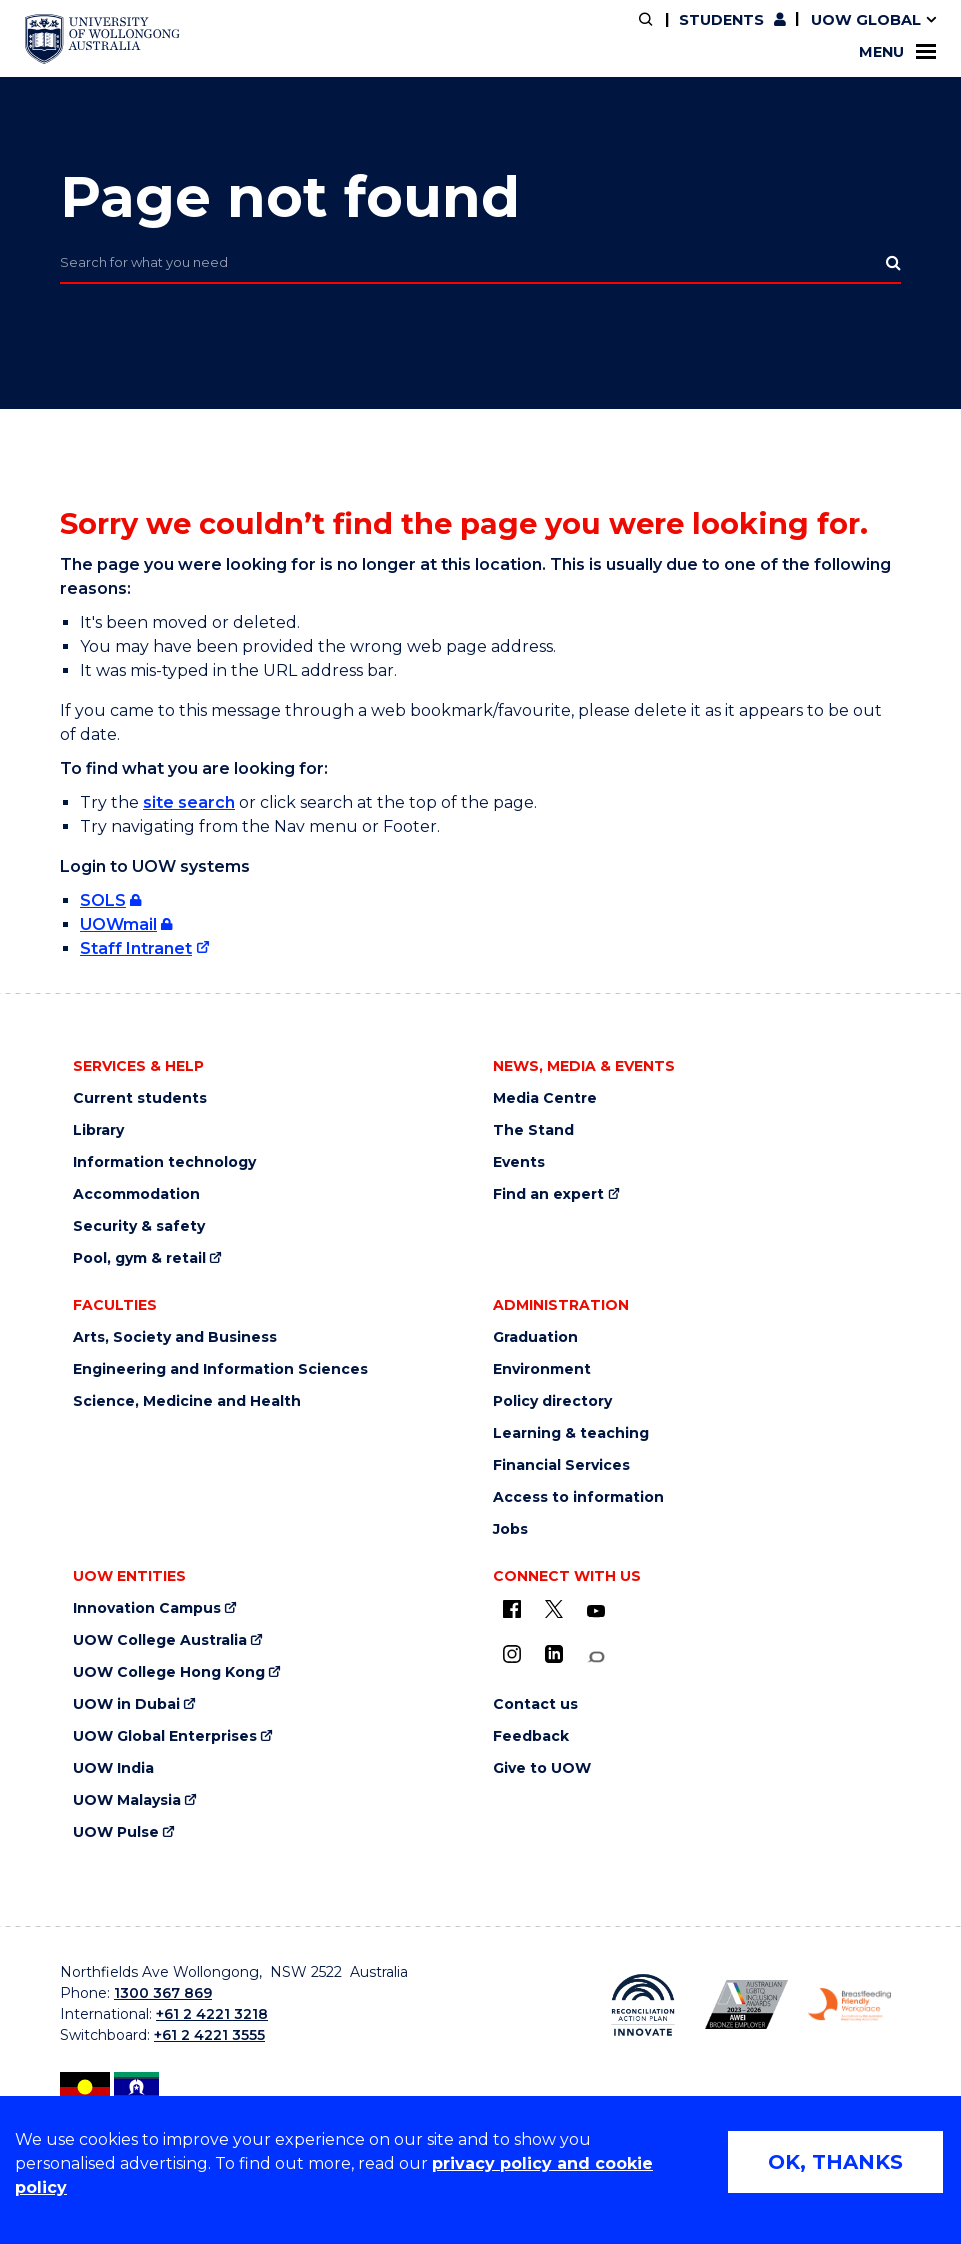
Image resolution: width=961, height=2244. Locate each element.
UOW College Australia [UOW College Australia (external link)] (160, 1640)
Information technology (164, 1162)
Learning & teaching (571, 1433)
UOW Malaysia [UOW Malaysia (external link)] (127, 1800)
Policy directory (552, 1401)
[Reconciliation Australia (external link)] (642, 2005)
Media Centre (545, 1098)
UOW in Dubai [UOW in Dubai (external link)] (126, 1704)
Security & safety (139, 1226)
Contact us (535, 1704)
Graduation (535, 1337)
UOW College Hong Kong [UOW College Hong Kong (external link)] (169, 1672)
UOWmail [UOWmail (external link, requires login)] (118, 924)
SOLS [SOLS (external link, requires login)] (103, 900)
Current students (140, 1098)
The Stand (533, 1130)
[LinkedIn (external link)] (554, 1654)
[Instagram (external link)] (512, 1654)
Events (519, 1162)
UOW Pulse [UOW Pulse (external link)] (116, 1832)
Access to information (578, 1497)
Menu (897, 52)
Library (98, 1130)
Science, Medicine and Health (187, 1401)
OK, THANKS (835, 2162)
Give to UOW (542, 1768)
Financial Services (561, 1465)
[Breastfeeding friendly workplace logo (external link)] (849, 2004)
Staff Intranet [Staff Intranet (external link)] (136, 948)
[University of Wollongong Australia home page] (102, 39)
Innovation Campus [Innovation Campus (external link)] (147, 1608)
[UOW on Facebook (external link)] (512, 1609)
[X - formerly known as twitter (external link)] (554, 1609)
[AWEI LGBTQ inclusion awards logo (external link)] (746, 2004)
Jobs (510, 1529)
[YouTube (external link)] (596, 1612)
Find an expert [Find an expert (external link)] (548, 1194)
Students (721, 20)
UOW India (113, 1768)
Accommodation (136, 1194)
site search (189, 802)
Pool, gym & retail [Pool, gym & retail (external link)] (139, 1258)
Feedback (531, 1736)
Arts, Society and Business (175, 1337)
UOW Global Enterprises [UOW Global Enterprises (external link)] (165, 1736)
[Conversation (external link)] (596, 1657)
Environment (542, 1369)
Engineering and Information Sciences (220, 1369)
